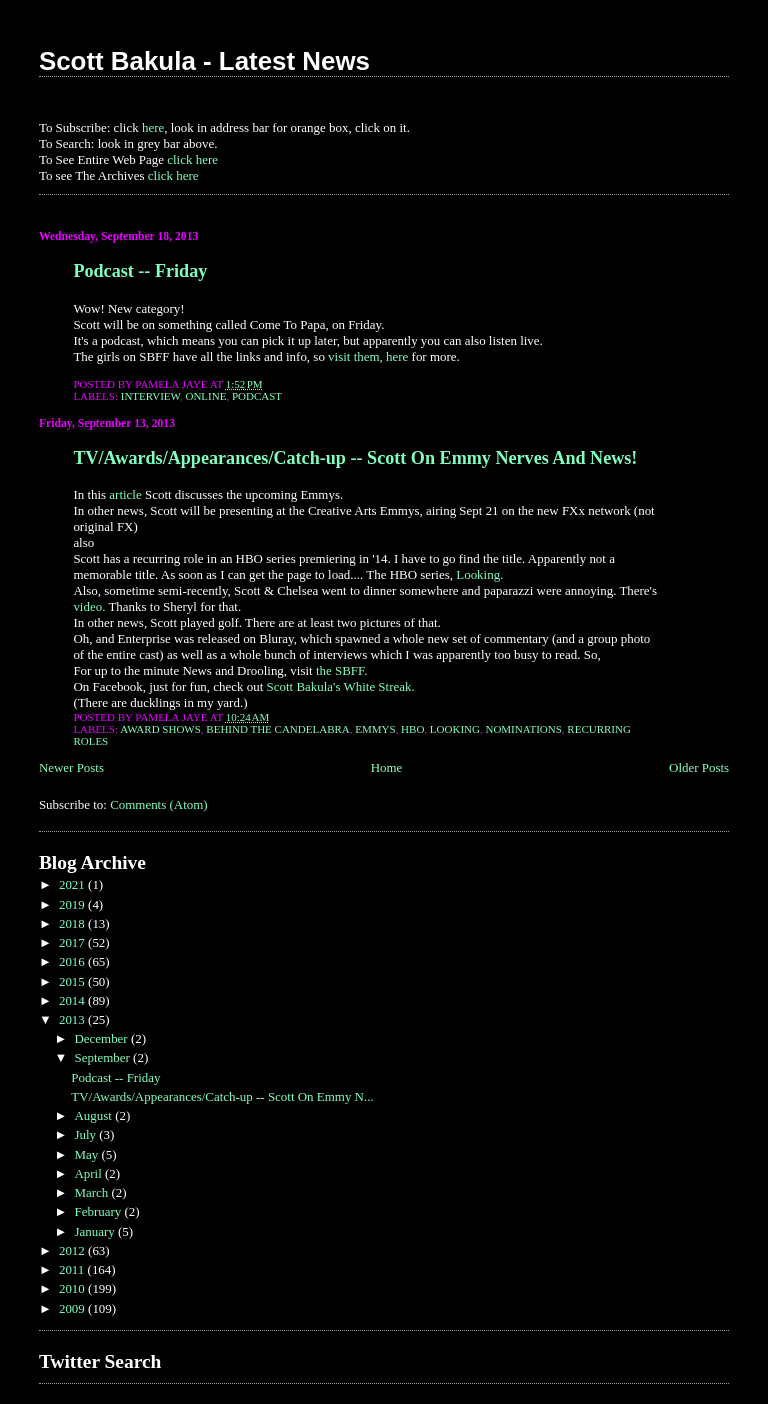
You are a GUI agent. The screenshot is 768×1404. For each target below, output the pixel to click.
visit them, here (368, 356)
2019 (73, 904)
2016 (73, 961)
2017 (73, 942)
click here (192, 159)
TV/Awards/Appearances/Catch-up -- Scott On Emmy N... (222, 1096)
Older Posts (699, 767)
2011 (73, 1269)
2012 (73, 1250)
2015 (73, 981)
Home (387, 767)
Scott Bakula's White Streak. (341, 686)
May (87, 1154)
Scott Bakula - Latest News (204, 61)
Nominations (523, 729)
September (103, 1057)
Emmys (375, 729)
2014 (73, 1000)
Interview (150, 396)
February (99, 1211)
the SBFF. (342, 670)
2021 (73, 884)
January (96, 1231)
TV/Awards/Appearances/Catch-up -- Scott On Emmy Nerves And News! (355, 458)
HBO (412, 729)
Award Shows (160, 729)
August (94, 1115)
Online (205, 396)
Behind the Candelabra (277, 729)
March (92, 1192)
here (153, 127)
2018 (73, 923)
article (125, 494)
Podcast (257, 396)
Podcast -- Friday (140, 271)
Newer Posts (71, 767)
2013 (73, 1019)
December (102, 1038)
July (86, 1134)
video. (89, 606)
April (89, 1173)
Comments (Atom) (159, 804)
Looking (455, 729)
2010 (73, 1288)
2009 (73, 1308)
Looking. (479, 574)
